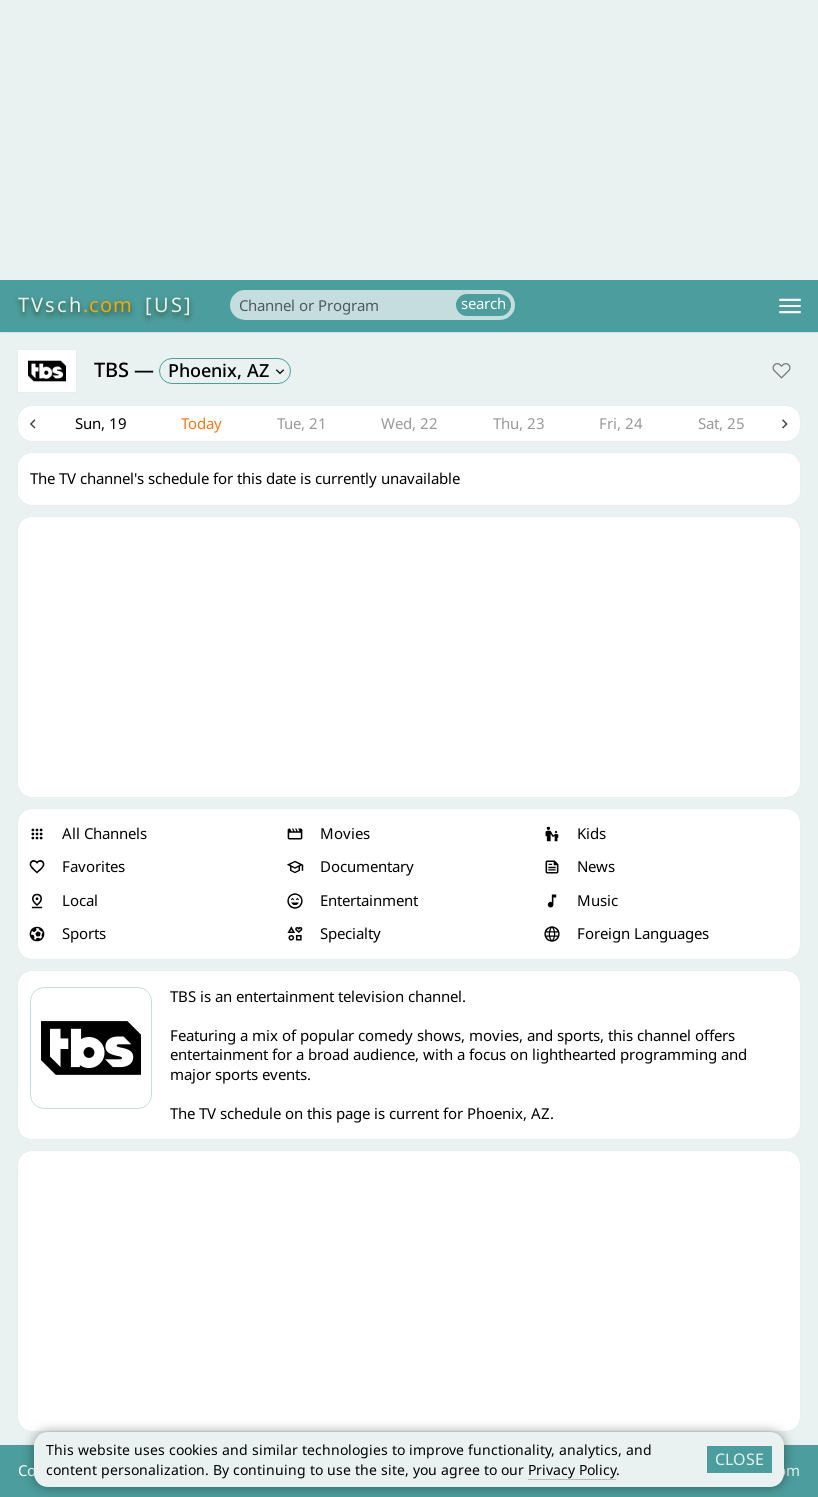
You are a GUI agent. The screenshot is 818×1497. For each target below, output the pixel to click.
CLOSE (739, 1459)
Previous (33, 424)
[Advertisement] (409, 140)
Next (785, 424)
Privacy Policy (572, 1469)
